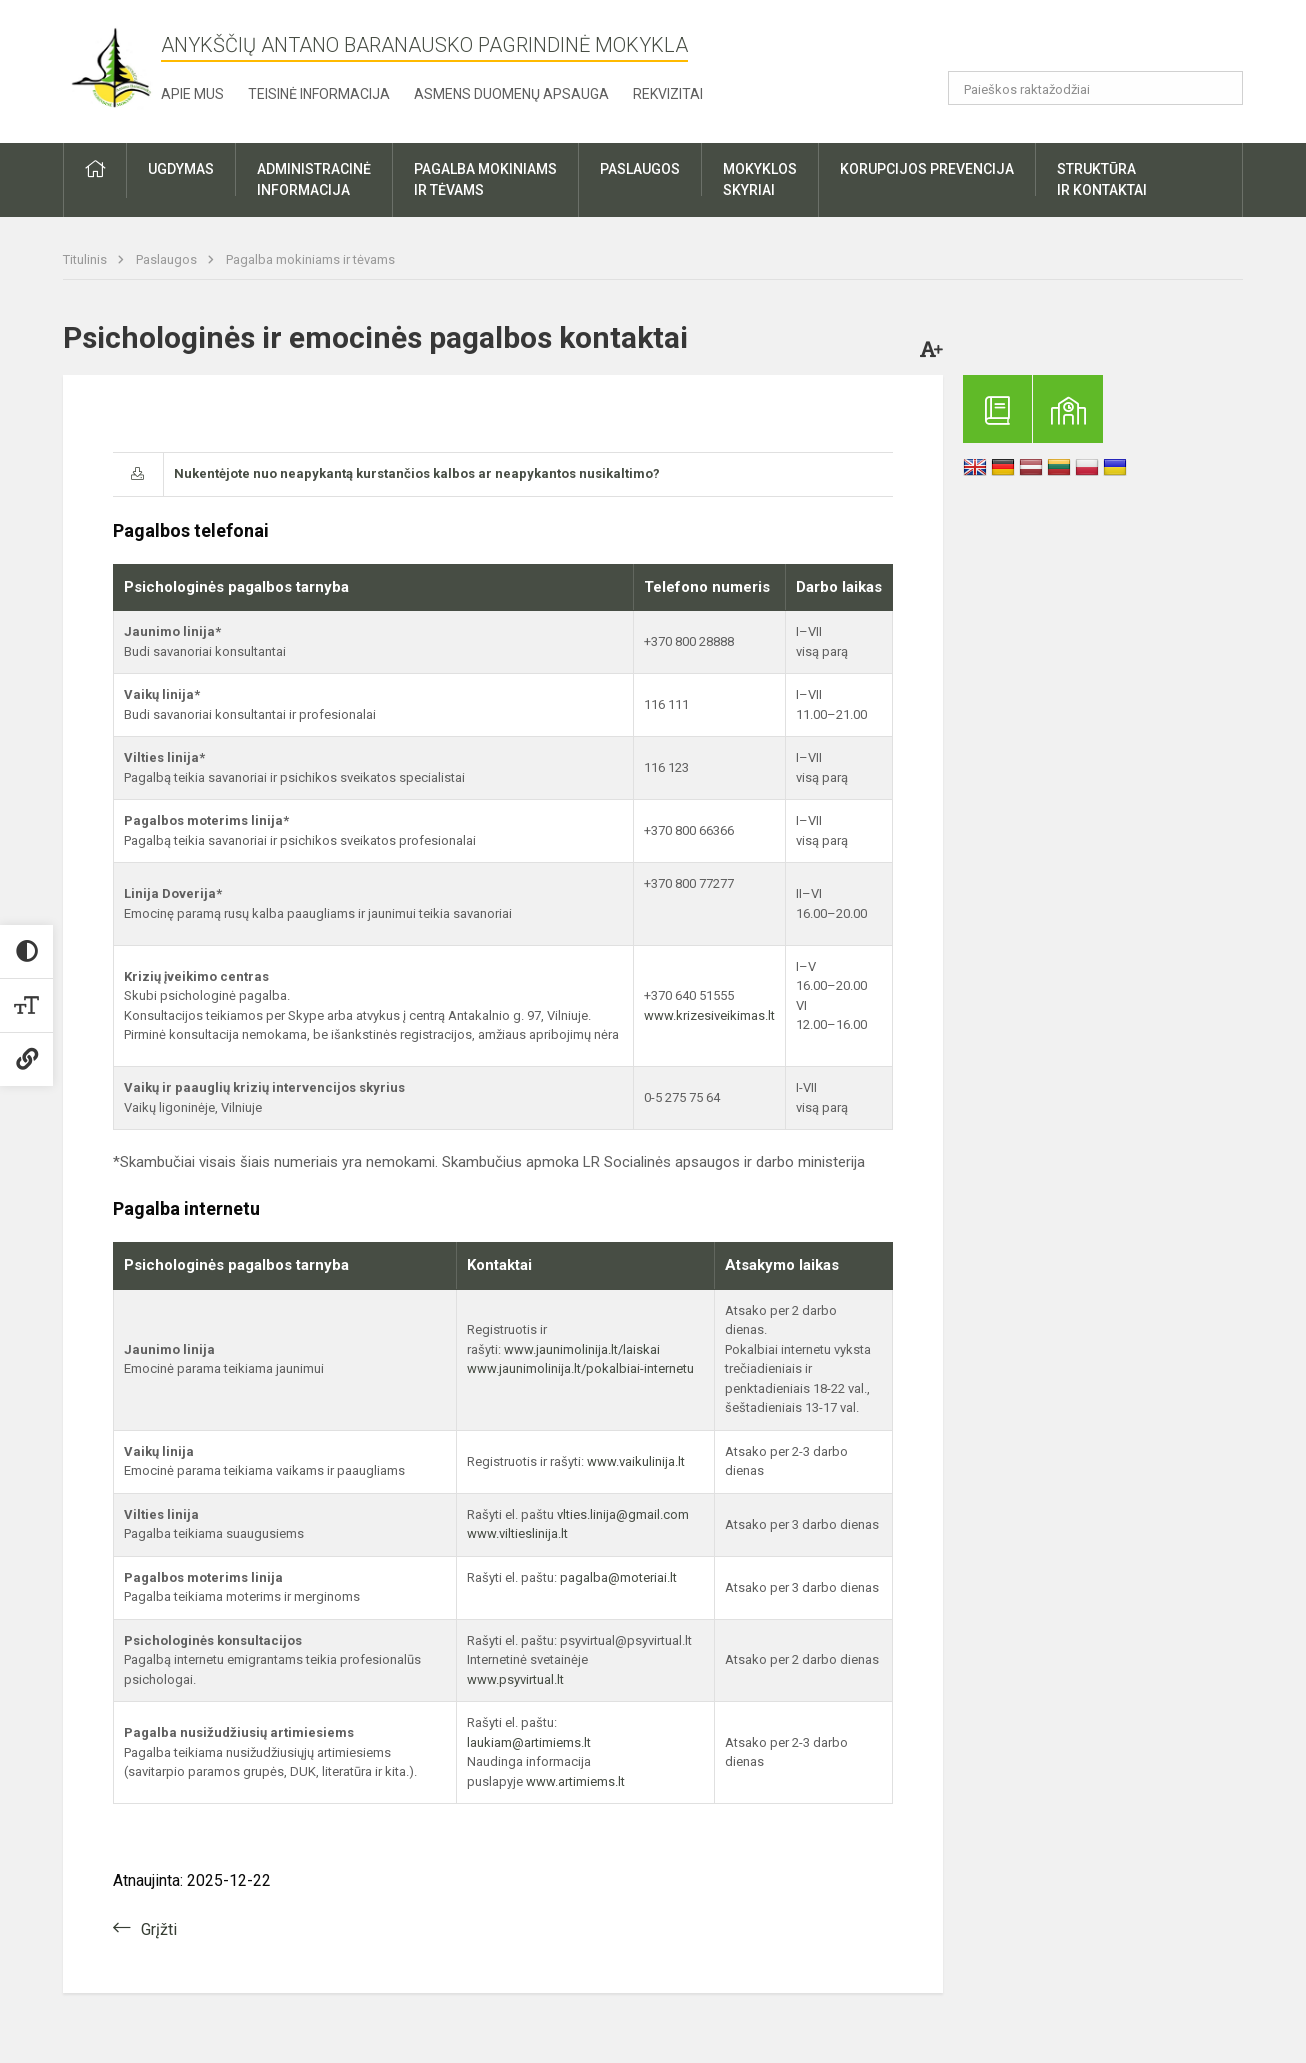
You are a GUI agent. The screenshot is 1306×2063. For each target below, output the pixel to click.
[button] (1106, 42)
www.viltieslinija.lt (517, 1533)
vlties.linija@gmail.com (623, 1514)
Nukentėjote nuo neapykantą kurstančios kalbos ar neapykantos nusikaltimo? (417, 473)
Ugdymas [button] (181, 169)
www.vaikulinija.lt (636, 1461)
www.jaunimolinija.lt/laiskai (582, 1349)
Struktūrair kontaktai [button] (1102, 179)
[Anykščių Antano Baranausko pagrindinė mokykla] (112, 67)
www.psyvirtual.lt (517, 1679)
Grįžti (159, 1929)
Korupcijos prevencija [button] (927, 169)
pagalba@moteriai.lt (618, 1577)
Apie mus (192, 94)
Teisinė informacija (319, 94)
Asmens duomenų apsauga (511, 94)
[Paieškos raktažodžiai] (1095, 88)
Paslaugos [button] (640, 169)
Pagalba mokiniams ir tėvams (310, 259)
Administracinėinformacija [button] (314, 179)
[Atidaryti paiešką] (1221, 88)
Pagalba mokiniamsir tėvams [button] (485, 179)
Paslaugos (168, 259)
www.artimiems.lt (575, 1781)
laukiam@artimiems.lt (529, 1742)
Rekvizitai (668, 94)
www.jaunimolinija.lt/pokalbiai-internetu (580, 1368)
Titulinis (86, 259)
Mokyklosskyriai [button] (760, 179)
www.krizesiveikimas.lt (709, 1015)
